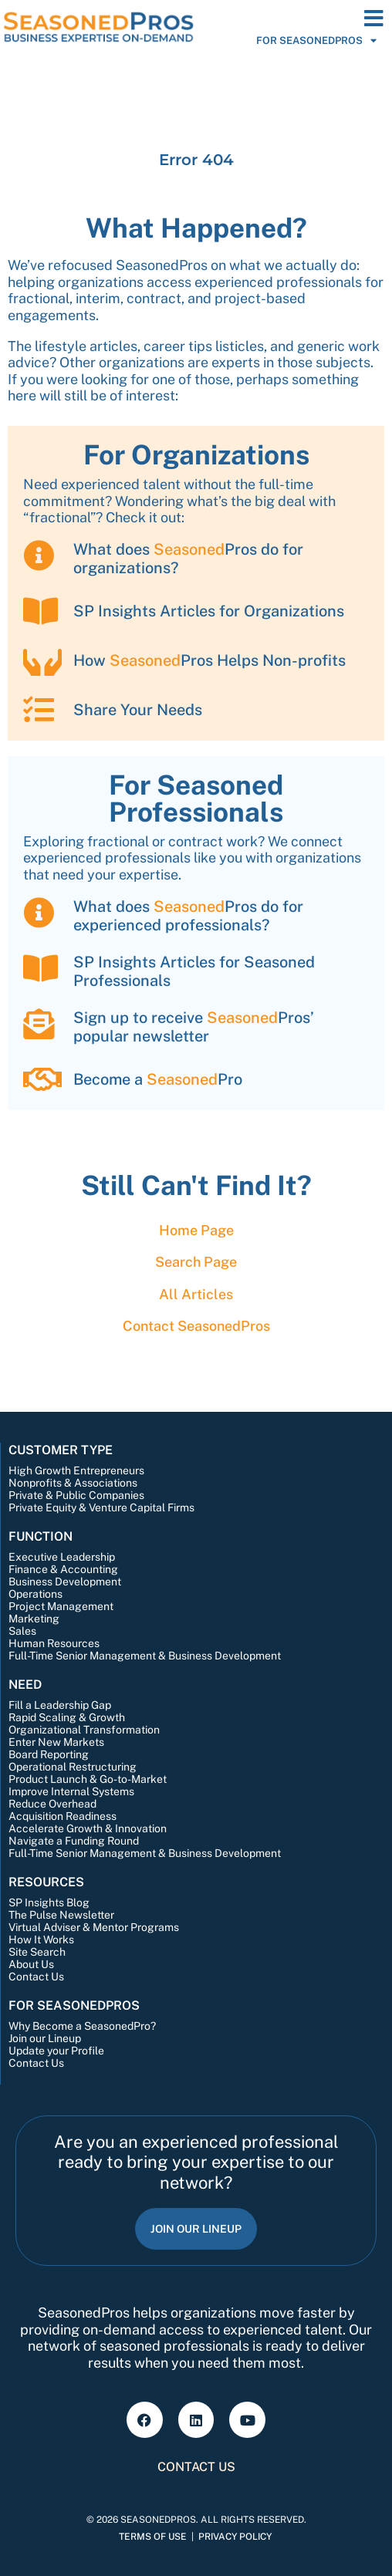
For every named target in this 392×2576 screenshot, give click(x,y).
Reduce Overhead (52, 1804)
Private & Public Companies (76, 1495)
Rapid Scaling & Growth (66, 1717)
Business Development (64, 1581)
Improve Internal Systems (71, 1791)
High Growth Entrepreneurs (76, 1470)
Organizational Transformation (84, 1730)
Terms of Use (153, 2536)
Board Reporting (48, 1754)
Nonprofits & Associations (72, 1483)
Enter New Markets (56, 1742)
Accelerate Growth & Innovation (87, 1828)
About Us (31, 1964)
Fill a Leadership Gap (59, 1705)
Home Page (196, 1230)
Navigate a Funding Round (73, 1841)
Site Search (37, 1952)
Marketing (33, 1618)
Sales (22, 1631)
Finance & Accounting (63, 1569)
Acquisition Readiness (62, 1816)
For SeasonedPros (316, 41)
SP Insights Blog (49, 1902)
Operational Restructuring (72, 1767)
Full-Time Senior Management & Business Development (144, 1655)
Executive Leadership (61, 1557)
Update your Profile (56, 2050)
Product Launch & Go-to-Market (87, 1779)
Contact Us (36, 1976)
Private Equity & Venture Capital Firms (101, 1507)
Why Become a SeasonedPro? (82, 2026)
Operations (35, 1594)
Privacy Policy (235, 2536)
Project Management (60, 1606)
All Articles (196, 1294)
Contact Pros (196, 1326)
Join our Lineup (44, 2038)
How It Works (41, 1939)
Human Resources (54, 1643)
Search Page (196, 1262)
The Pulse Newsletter (61, 1915)
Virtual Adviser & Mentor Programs (93, 1927)
